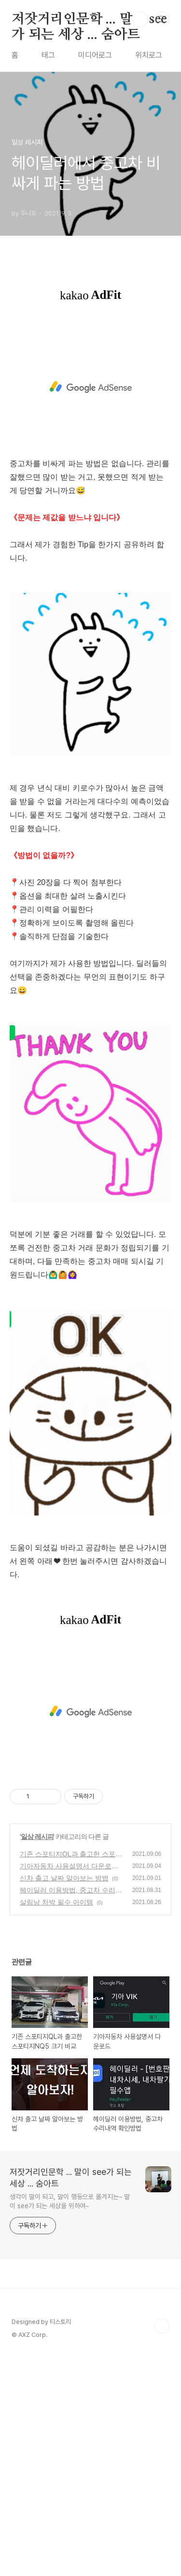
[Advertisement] (90, 376)
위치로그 (148, 55)
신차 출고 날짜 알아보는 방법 (64, 2097)
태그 (48, 55)
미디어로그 (95, 55)
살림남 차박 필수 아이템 (56, 2121)
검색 (140, 19)
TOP (161, 2545)
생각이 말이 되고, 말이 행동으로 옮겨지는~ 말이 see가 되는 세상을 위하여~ (70, 2420)
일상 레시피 (37, 2056)
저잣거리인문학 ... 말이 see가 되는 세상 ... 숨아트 (89, 20)
